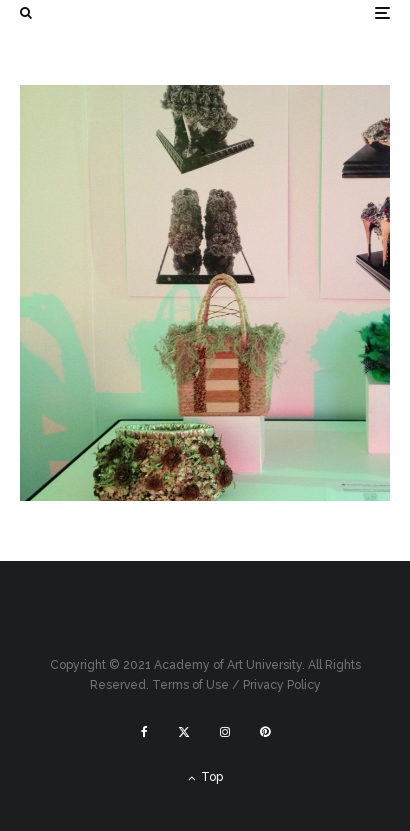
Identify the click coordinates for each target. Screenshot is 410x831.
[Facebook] (144, 732)
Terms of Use (190, 685)
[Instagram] (225, 732)
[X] (184, 732)
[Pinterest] (265, 732)
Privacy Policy (282, 685)
